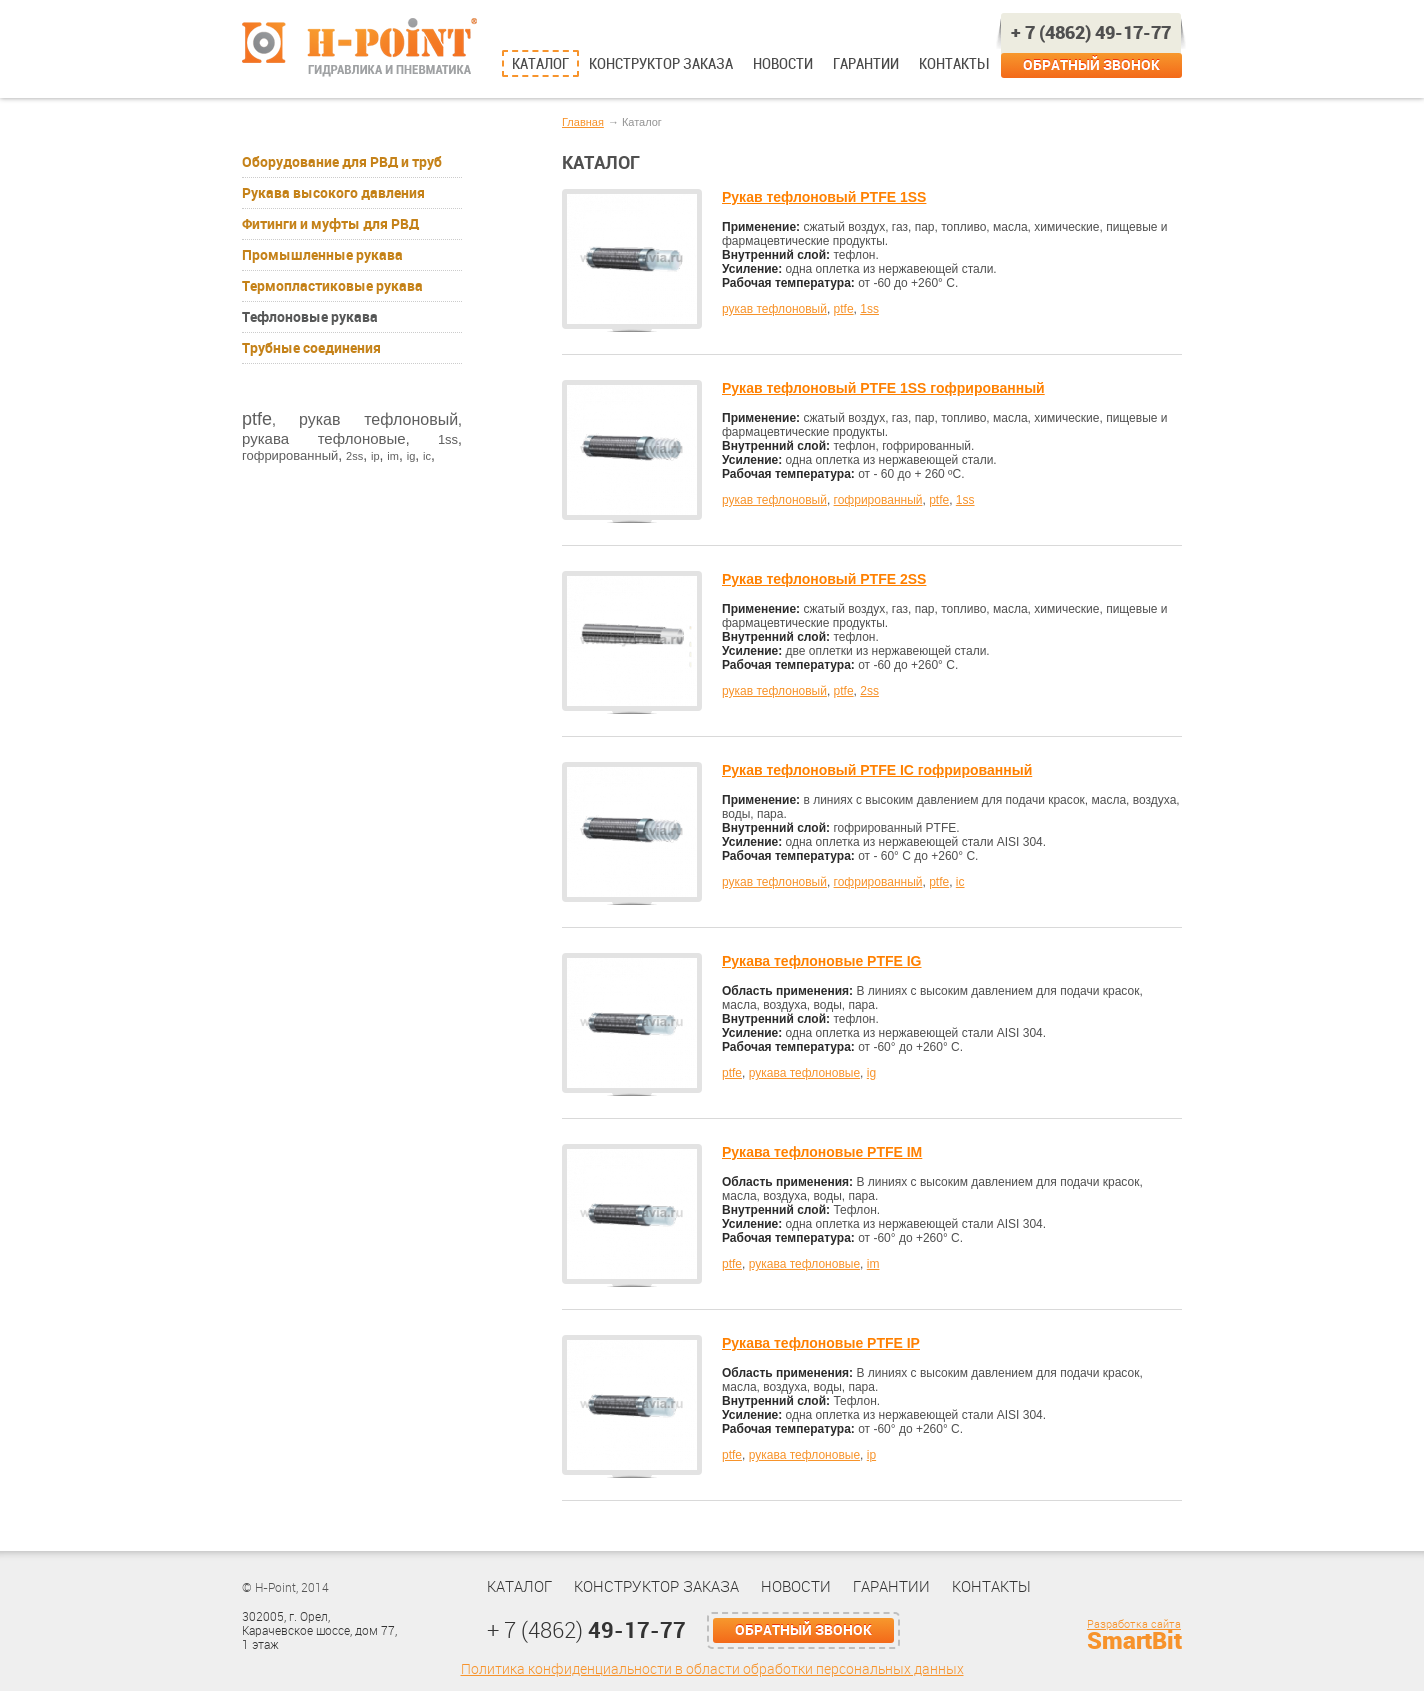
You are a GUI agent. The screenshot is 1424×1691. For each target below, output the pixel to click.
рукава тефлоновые (324, 438)
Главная (583, 122)
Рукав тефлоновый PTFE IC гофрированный (877, 770)
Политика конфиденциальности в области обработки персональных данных (712, 1669)
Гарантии (866, 64)
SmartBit (1134, 1641)
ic (427, 456)
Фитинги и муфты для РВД (330, 224)
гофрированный (290, 455)
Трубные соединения (311, 348)
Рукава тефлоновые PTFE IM (822, 1152)
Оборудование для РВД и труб (342, 162)
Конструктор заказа (661, 64)
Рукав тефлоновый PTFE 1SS (824, 197)
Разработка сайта (1134, 1624)
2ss (354, 456)
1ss (448, 439)
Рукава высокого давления (333, 193)
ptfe (257, 419)
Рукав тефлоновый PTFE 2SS (824, 579)
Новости (783, 64)
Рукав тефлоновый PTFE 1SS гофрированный (883, 388)
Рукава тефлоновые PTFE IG (822, 961)
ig (411, 456)
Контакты (953, 64)
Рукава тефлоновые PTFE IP (821, 1343)
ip (375, 456)
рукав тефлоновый (378, 419)
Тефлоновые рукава (310, 317)
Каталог (540, 64)
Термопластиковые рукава (332, 286)
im (393, 456)
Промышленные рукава (322, 255)
